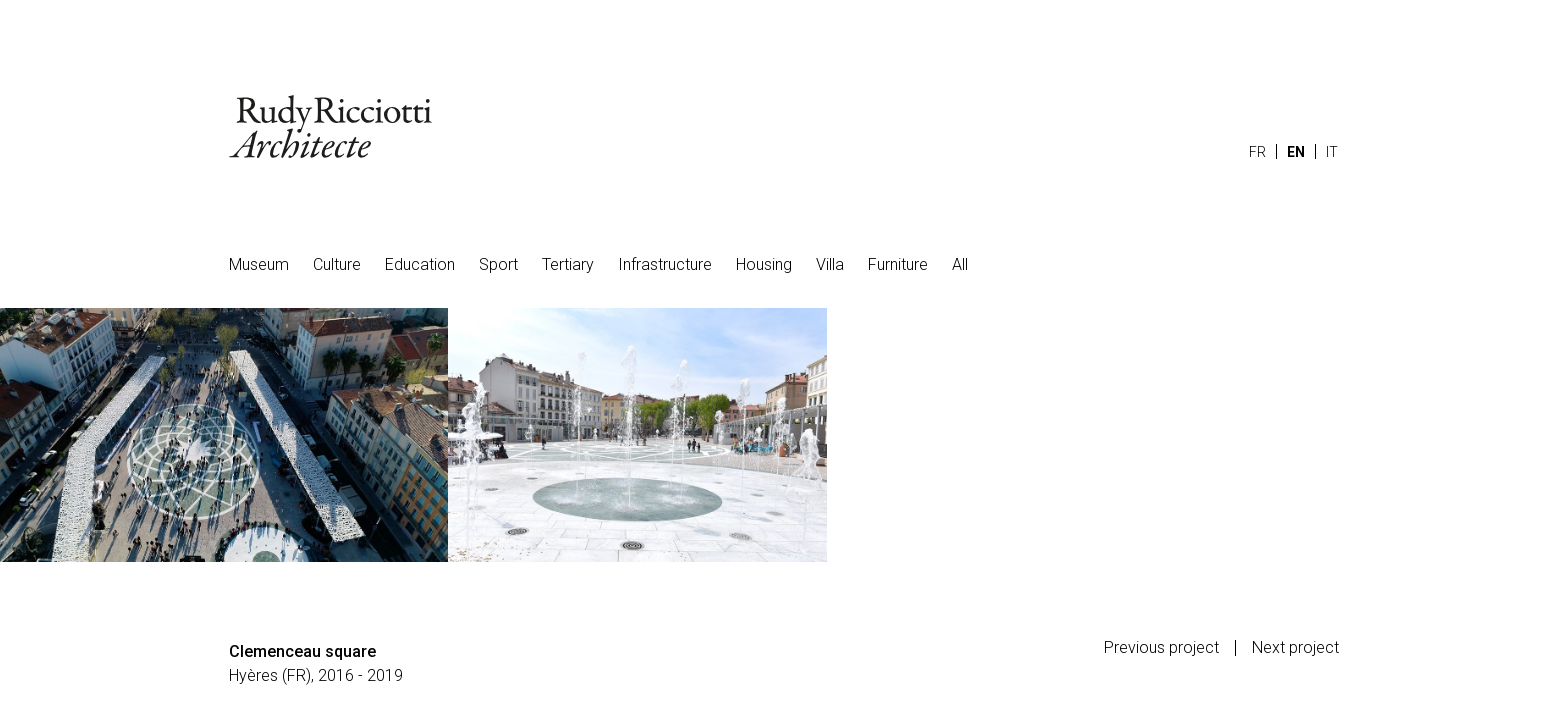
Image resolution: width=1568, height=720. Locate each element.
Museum (259, 264)
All (960, 264)
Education (420, 264)
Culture (337, 264)
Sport (498, 264)
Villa (830, 264)
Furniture (898, 264)
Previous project (1161, 648)
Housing (764, 264)
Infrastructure (665, 264)
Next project (1295, 648)
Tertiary (568, 264)
